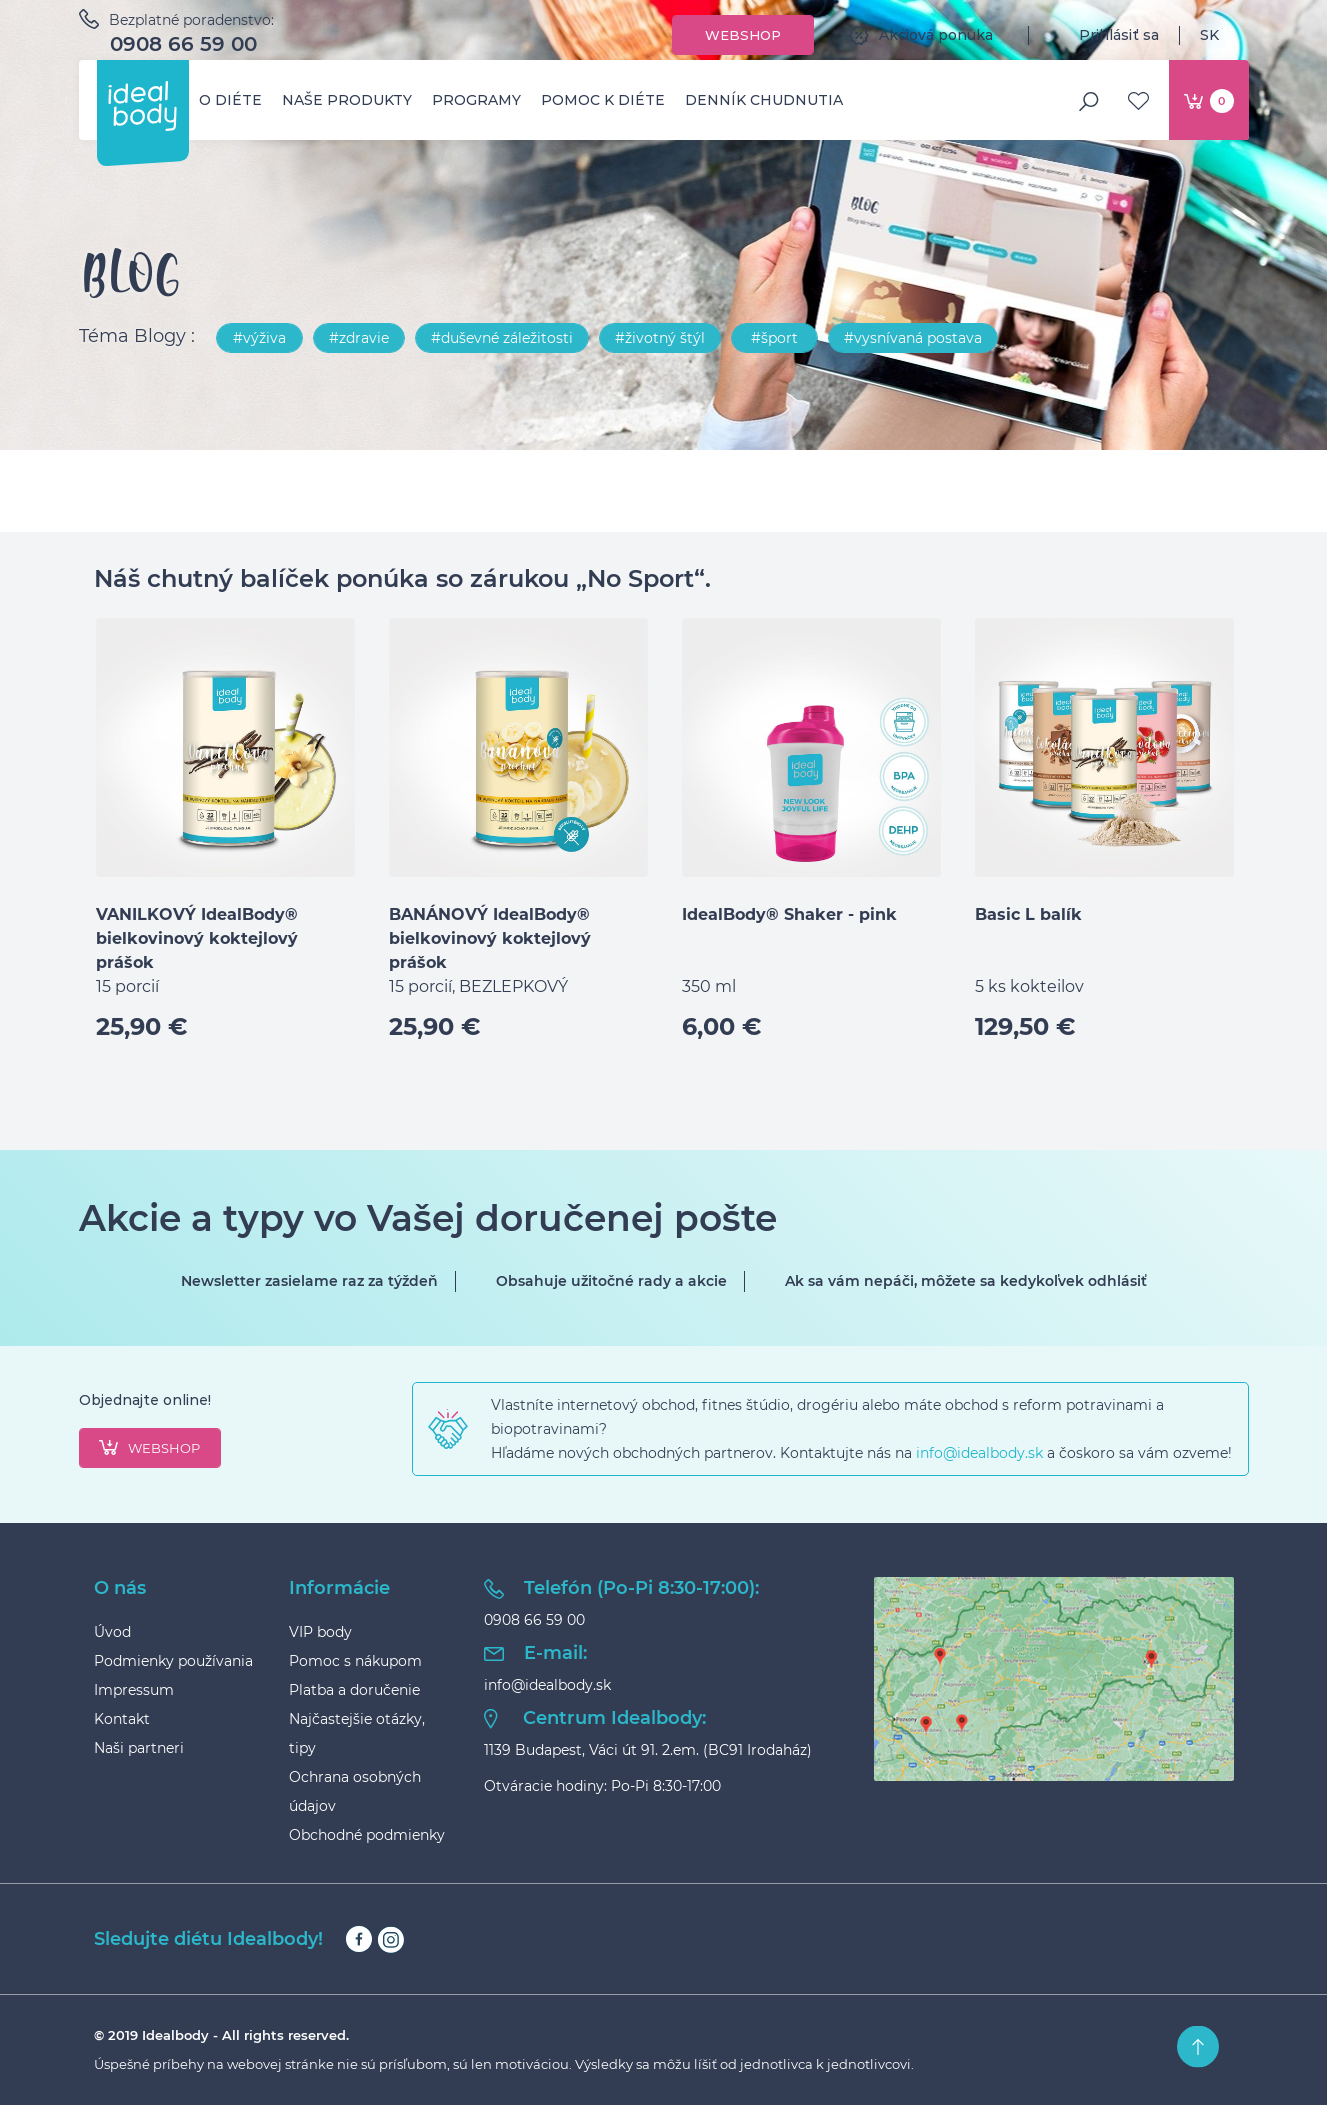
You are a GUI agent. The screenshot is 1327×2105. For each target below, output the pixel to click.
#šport (774, 338)
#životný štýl (660, 338)
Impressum (134, 1690)
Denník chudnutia (764, 100)
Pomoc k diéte (603, 100)
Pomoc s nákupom (355, 1661)
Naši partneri (139, 1748)
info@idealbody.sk (979, 1453)
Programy (476, 100)
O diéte (230, 100)
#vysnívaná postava (913, 338)
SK (1224, 35)
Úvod (112, 1632)
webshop (149, 1448)
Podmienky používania (173, 1661)
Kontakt (122, 1719)
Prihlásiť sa (1104, 35)
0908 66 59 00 (183, 44)
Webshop (743, 35)
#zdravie (359, 338)
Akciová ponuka (921, 35)
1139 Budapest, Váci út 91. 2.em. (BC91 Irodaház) (648, 1750)
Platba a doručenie (354, 1690)
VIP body (320, 1632)
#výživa (259, 338)
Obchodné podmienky (367, 1835)
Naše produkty (347, 100)
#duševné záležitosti (502, 338)
